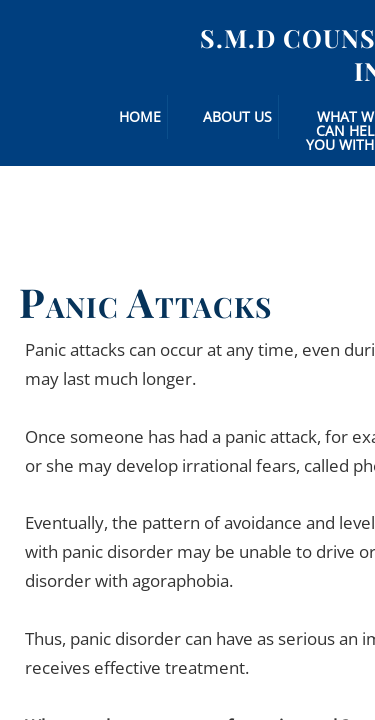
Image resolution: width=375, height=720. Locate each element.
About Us (237, 116)
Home (140, 116)
